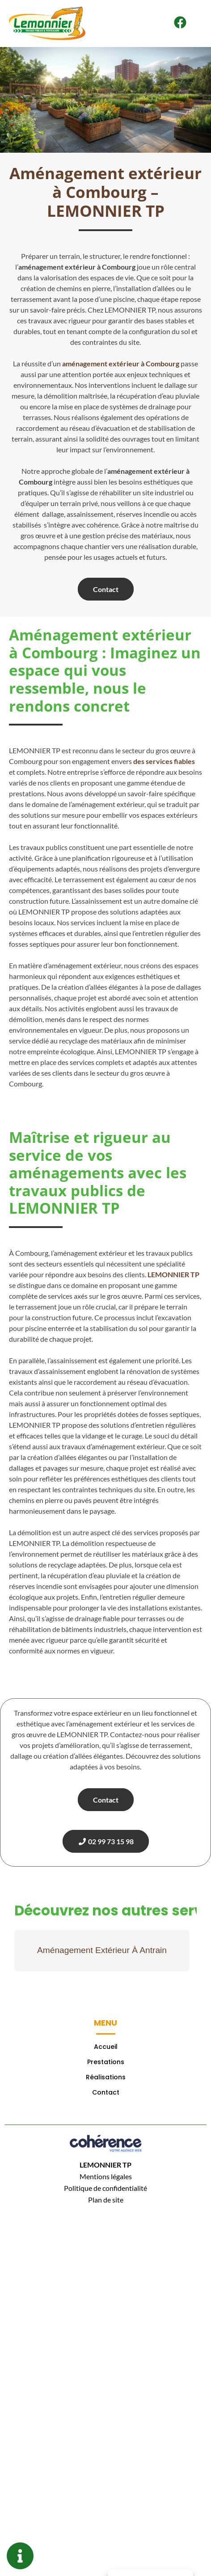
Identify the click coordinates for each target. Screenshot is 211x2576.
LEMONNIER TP (105, 2164)
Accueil (106, 2046)
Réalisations (106, 2077)
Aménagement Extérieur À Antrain (102, 1950)
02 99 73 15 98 (106, 1841)
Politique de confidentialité (105, 2188)
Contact (105, 589)
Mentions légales (106, 2176)
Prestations (105, 2061)
